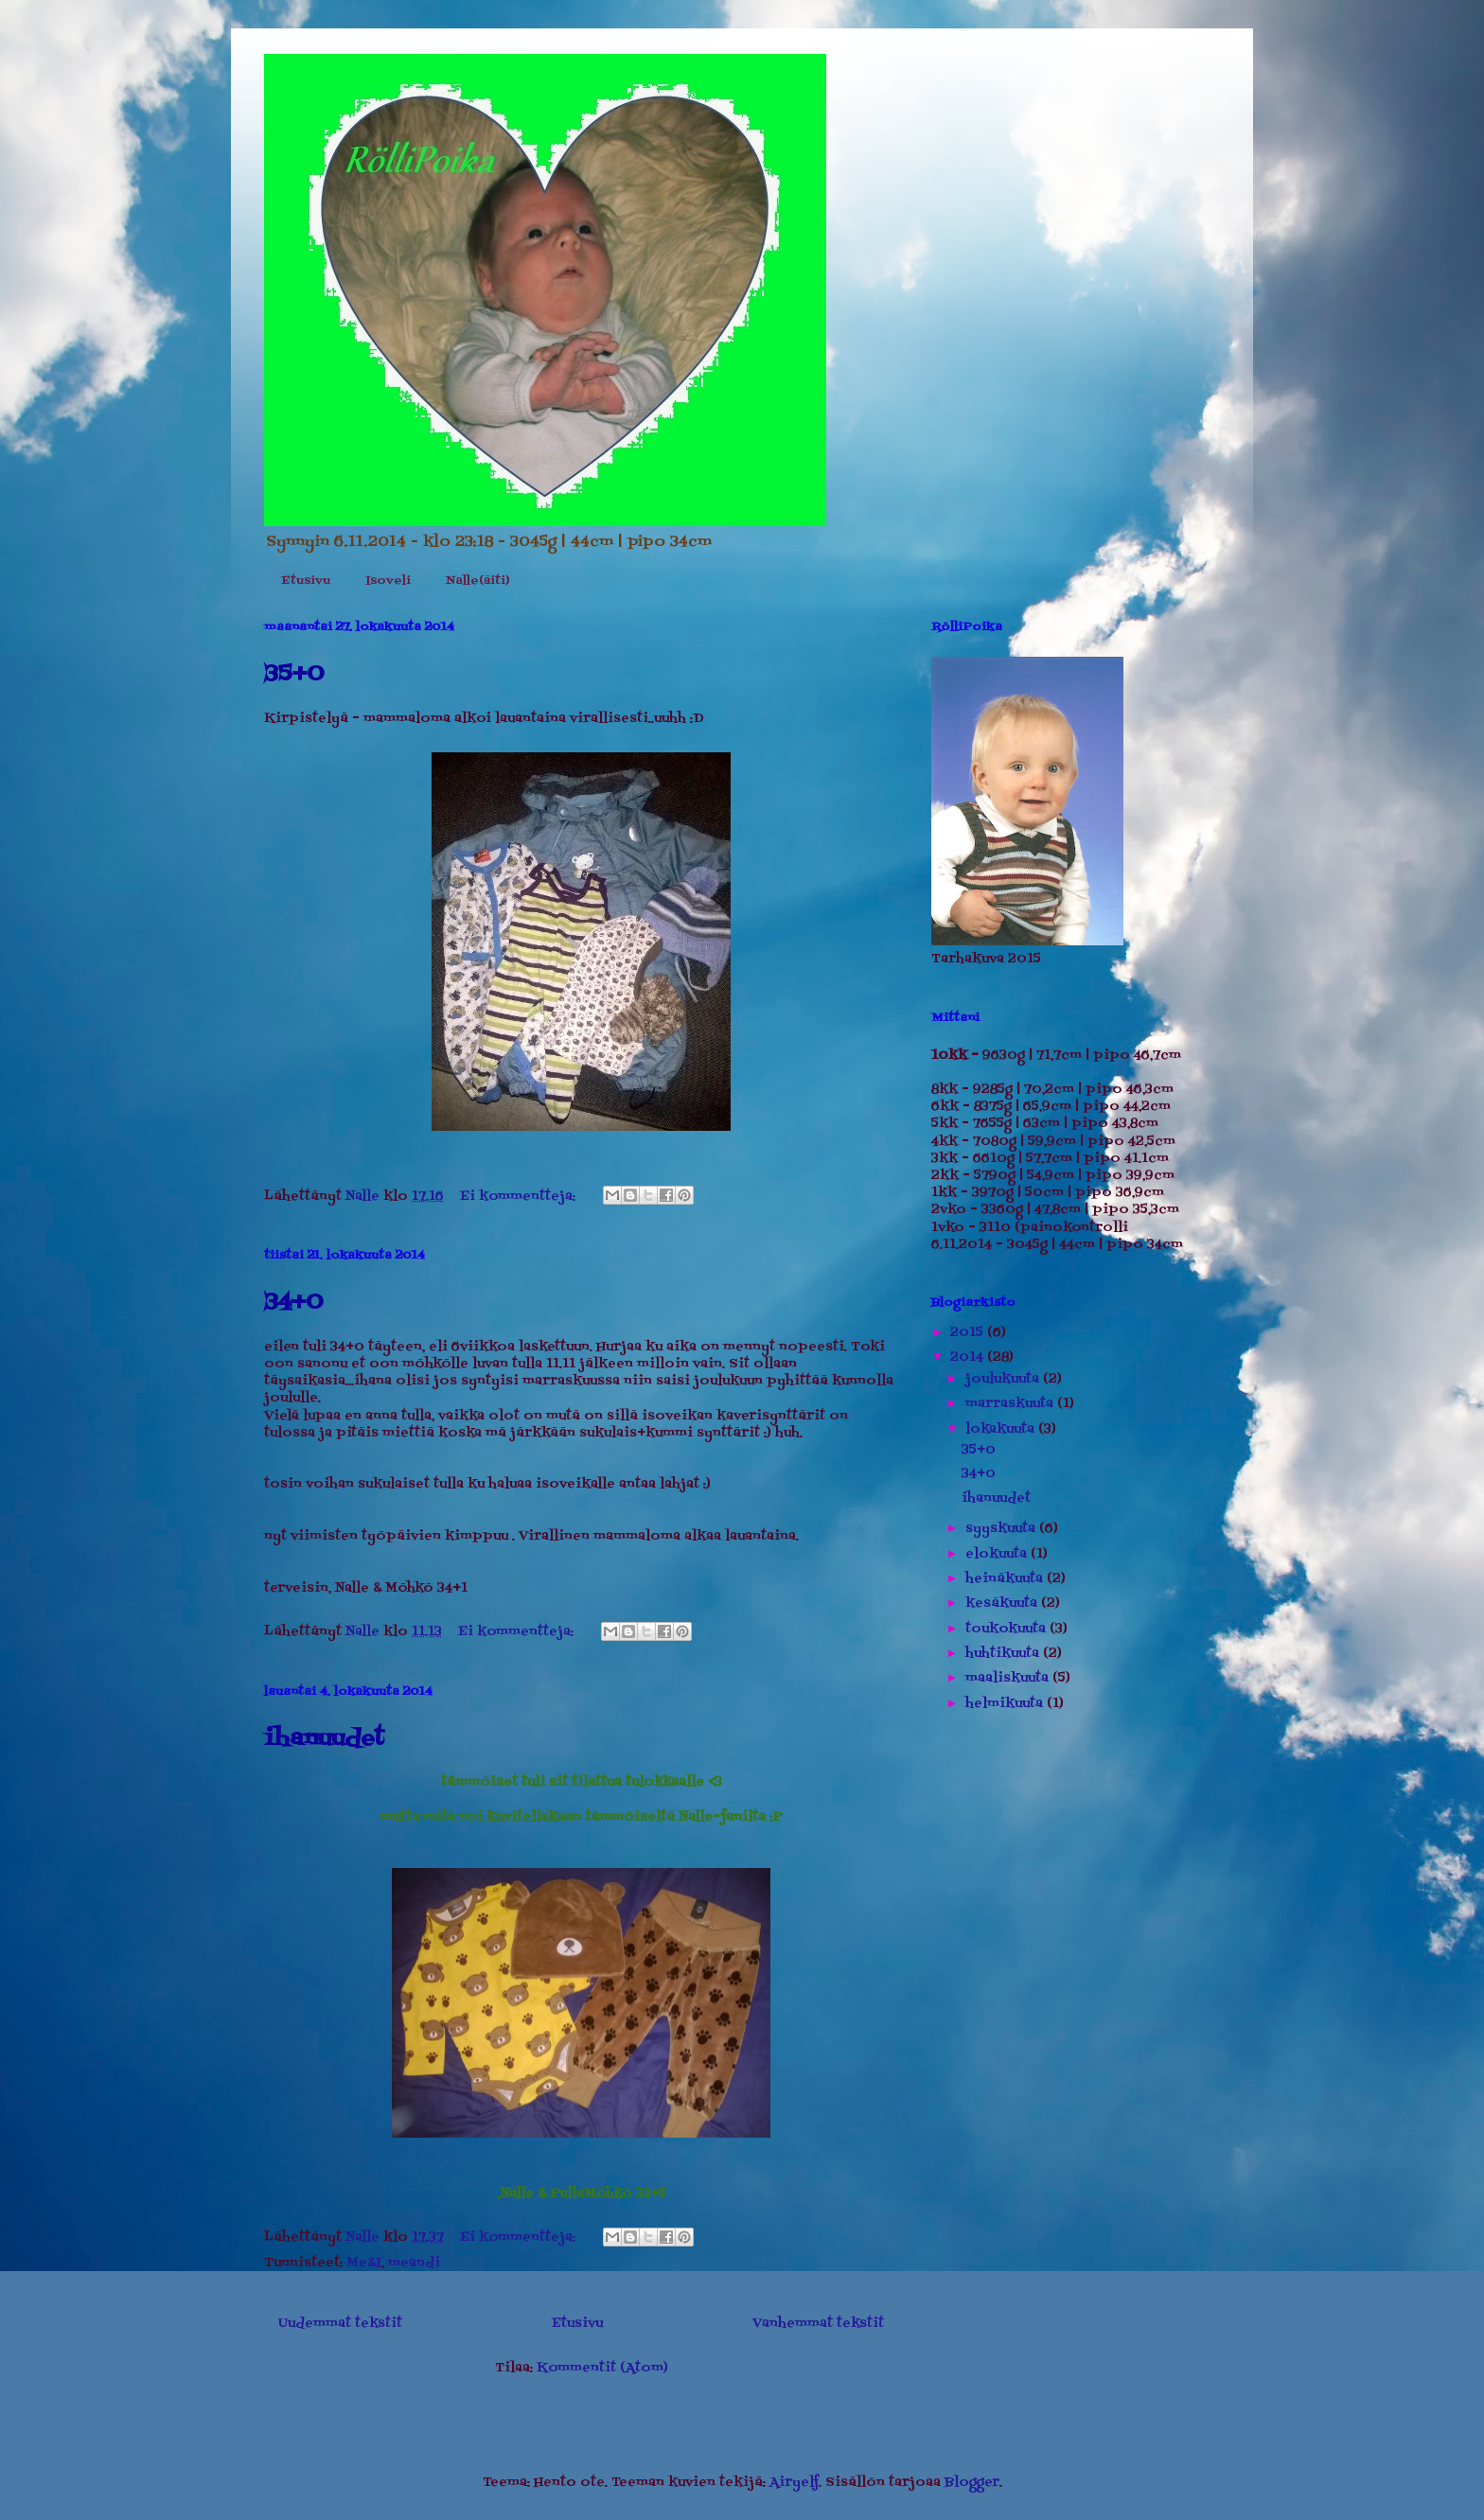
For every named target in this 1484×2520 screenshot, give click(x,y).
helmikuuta (1006, 1704)
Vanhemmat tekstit (818, 2324)
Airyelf (794, 2483)
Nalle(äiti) (477, 581)
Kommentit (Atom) (602, 2368)
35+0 (294, 674)
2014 (968, 1357)
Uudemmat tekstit (340, 2324)
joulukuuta (1004, 1379)
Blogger (972, 2483)
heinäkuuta (1006, 1579)
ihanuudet (324, 1738)
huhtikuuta (1004, 1654)
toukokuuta (1007, 1629)
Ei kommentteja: (519, 1197)
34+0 (293, 1302)
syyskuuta (1002, 1529)
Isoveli (388, 581)
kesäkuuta (1003, 1603)
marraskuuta (1011, 1404)
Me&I (363, 2263)
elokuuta (998, 1554)
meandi (414, 2263)
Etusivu (305, 581)
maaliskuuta (1008, 1678)
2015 (968, 1333)
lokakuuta (1001, 1429)
